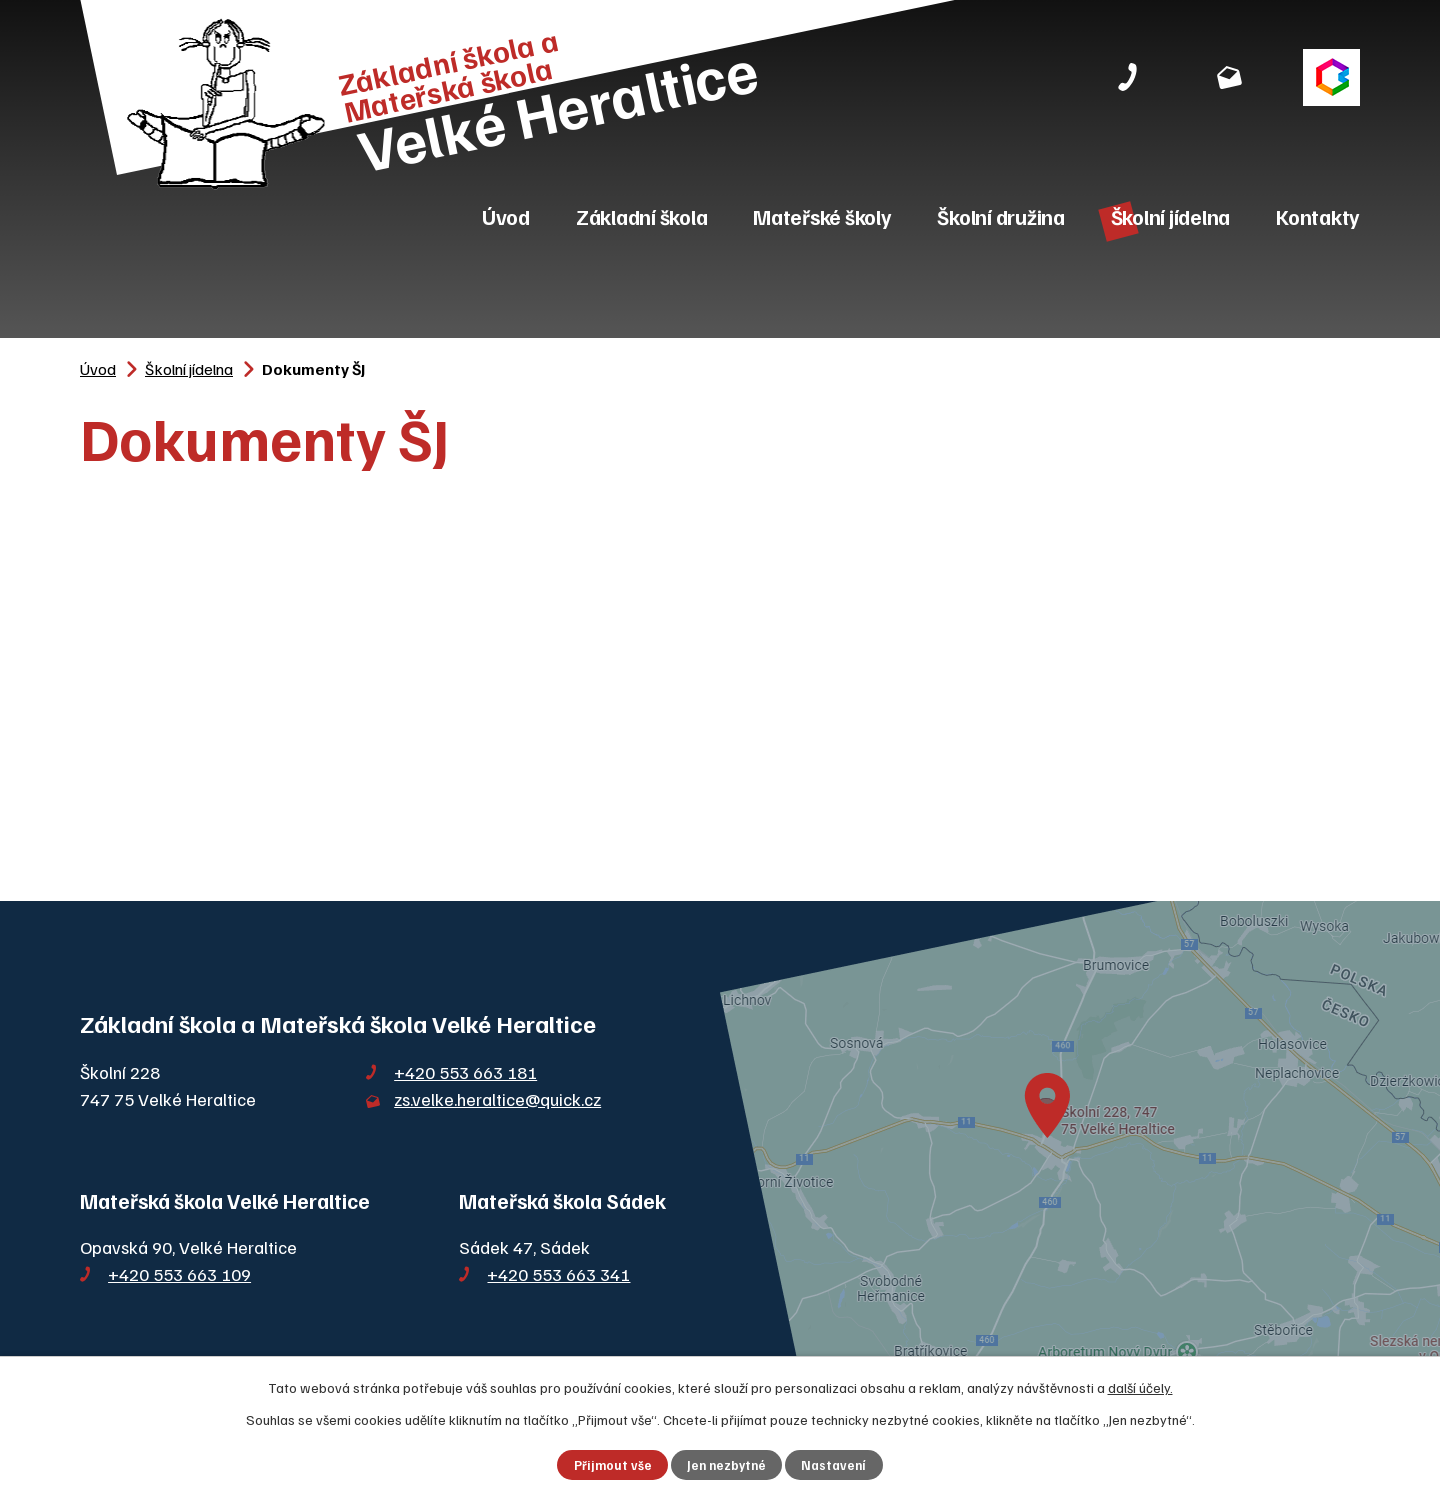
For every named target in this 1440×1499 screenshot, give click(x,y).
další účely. (1140, 1387)
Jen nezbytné (726, 1465)
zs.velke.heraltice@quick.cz (497, 1099)
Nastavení (833, 1465)
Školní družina (1001, 216)
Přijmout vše (613, 1465)
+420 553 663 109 (179, 1274)
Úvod (506, 216)
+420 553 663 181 (465, 1072)
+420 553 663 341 (558, 1274)
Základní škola (642, 216)
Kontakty (1318, 216)
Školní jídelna (1171, 216)
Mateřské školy (822, 216)
